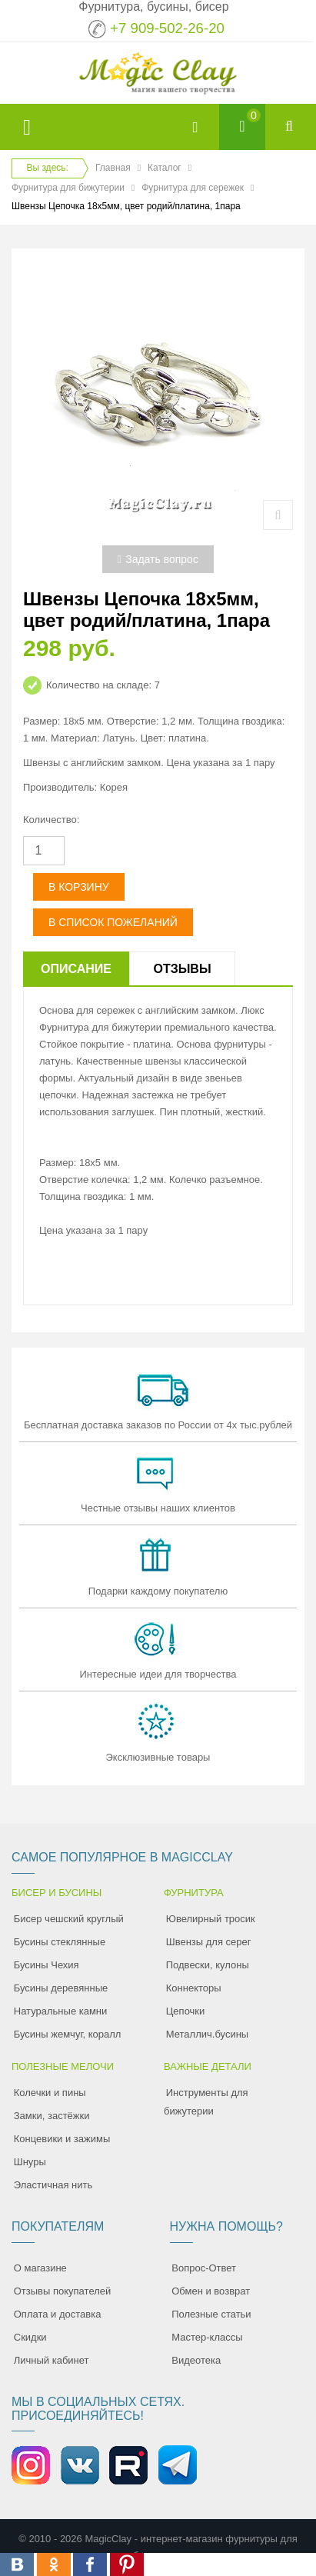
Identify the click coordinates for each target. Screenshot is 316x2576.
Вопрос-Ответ (203, 2268)
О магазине (40, 2268)
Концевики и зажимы (62, 2138)
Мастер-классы (206, 2337)
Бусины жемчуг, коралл (67, 2034)
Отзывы (182, 968)
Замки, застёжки (52, 2115)
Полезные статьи (211, 2314)
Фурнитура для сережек (192, 187)
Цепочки (185, 2011)
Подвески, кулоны (207, 1965)
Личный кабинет (51, 2360)
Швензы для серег (208, 1942)
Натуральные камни (61, 2011)
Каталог (164, 167)
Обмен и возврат (210, 2291)
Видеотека (196, 2360)
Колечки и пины (50, 2092)
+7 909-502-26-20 (167, 28)
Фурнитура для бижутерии (68, 187)
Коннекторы (193, 1988)
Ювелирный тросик (210, 1919)
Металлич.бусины (207, 2034)
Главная (113, 167)
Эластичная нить (53, 2185)
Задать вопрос (158, 559)
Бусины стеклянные (59, 1942)
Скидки (30, 2337)
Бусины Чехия (46, 1965)
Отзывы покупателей (62, 2291)
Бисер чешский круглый (69, 1919)
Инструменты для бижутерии (206, 2102)
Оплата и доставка (57, 2314)
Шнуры (30, 2162)
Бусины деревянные (61, 1988)
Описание (76, 968)
